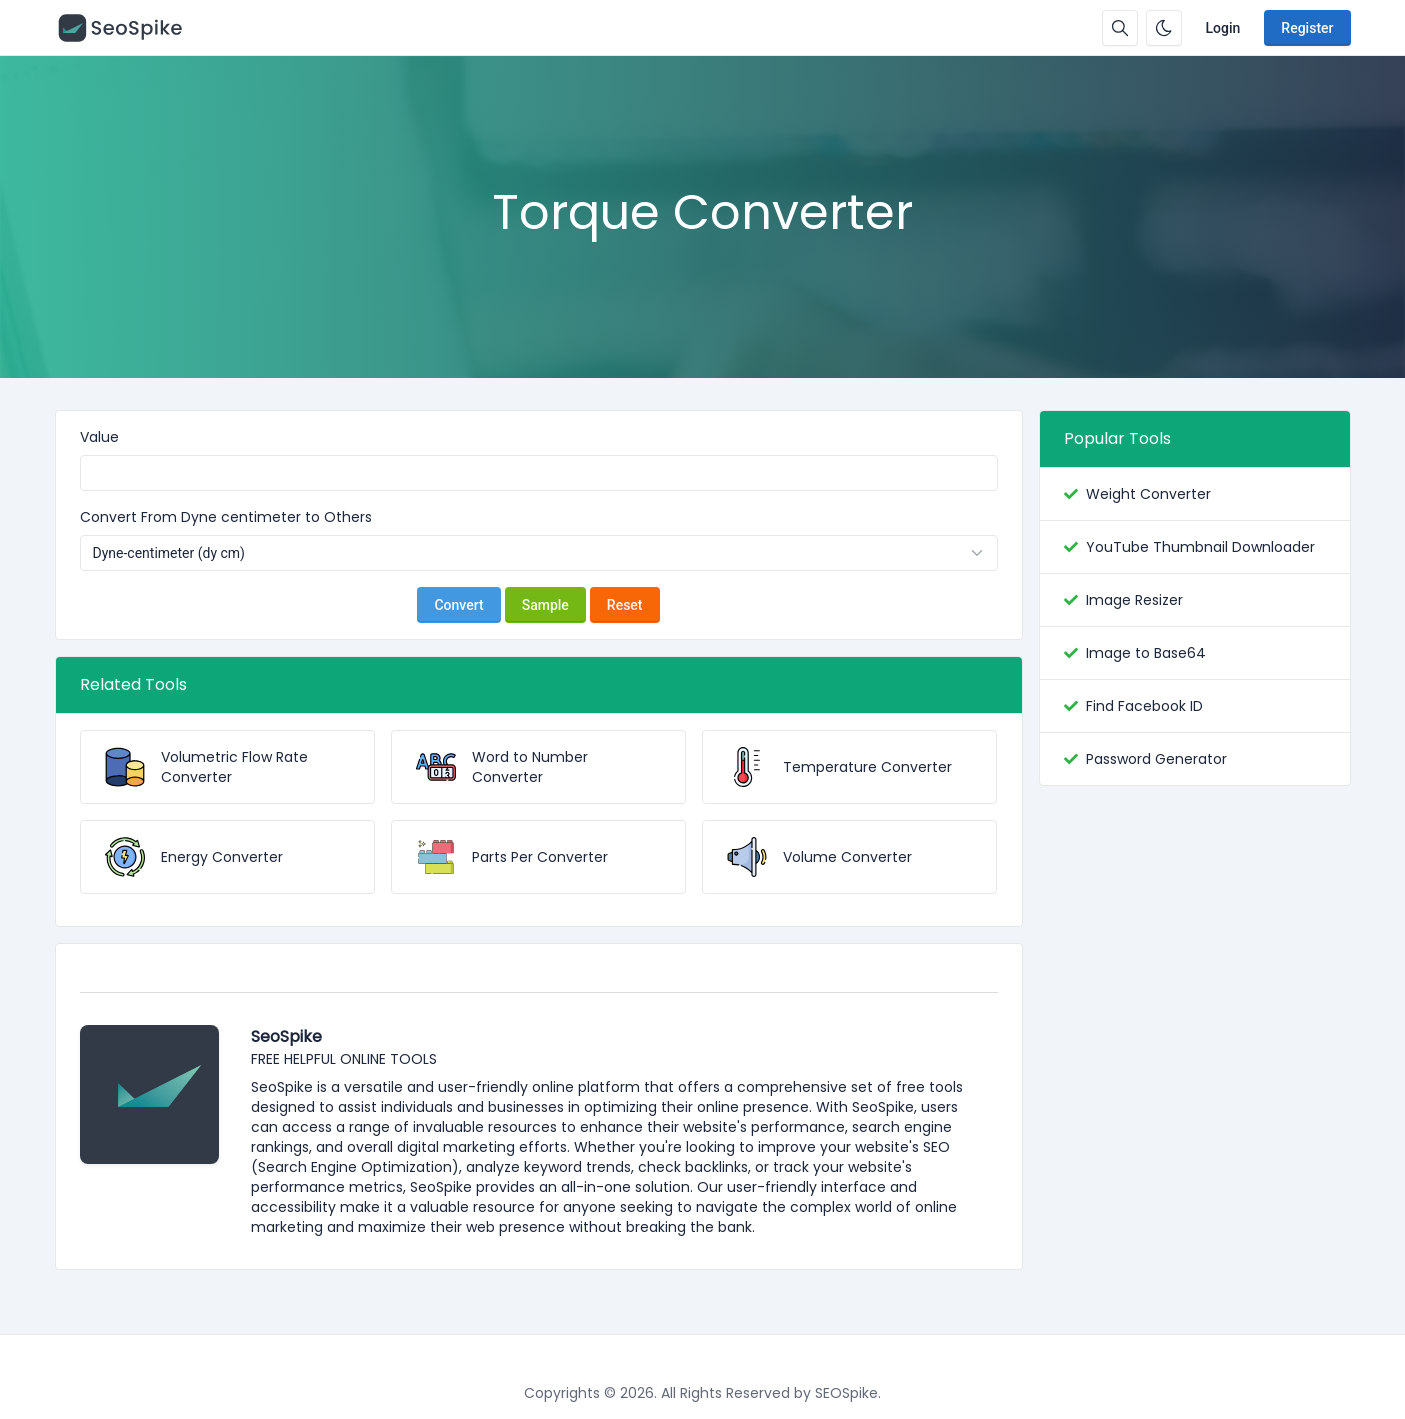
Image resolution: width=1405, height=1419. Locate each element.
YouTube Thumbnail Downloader (1200, 547)
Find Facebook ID (1144, 706)
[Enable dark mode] (1164, 28)
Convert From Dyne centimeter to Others (226, 517)
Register (1307, 28)
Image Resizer (1134, 600)
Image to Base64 (1146, 653)
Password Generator (1156, 759)
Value (99, 437)
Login (1223, 28)
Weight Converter (1148, 494)
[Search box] (1120, 28)
